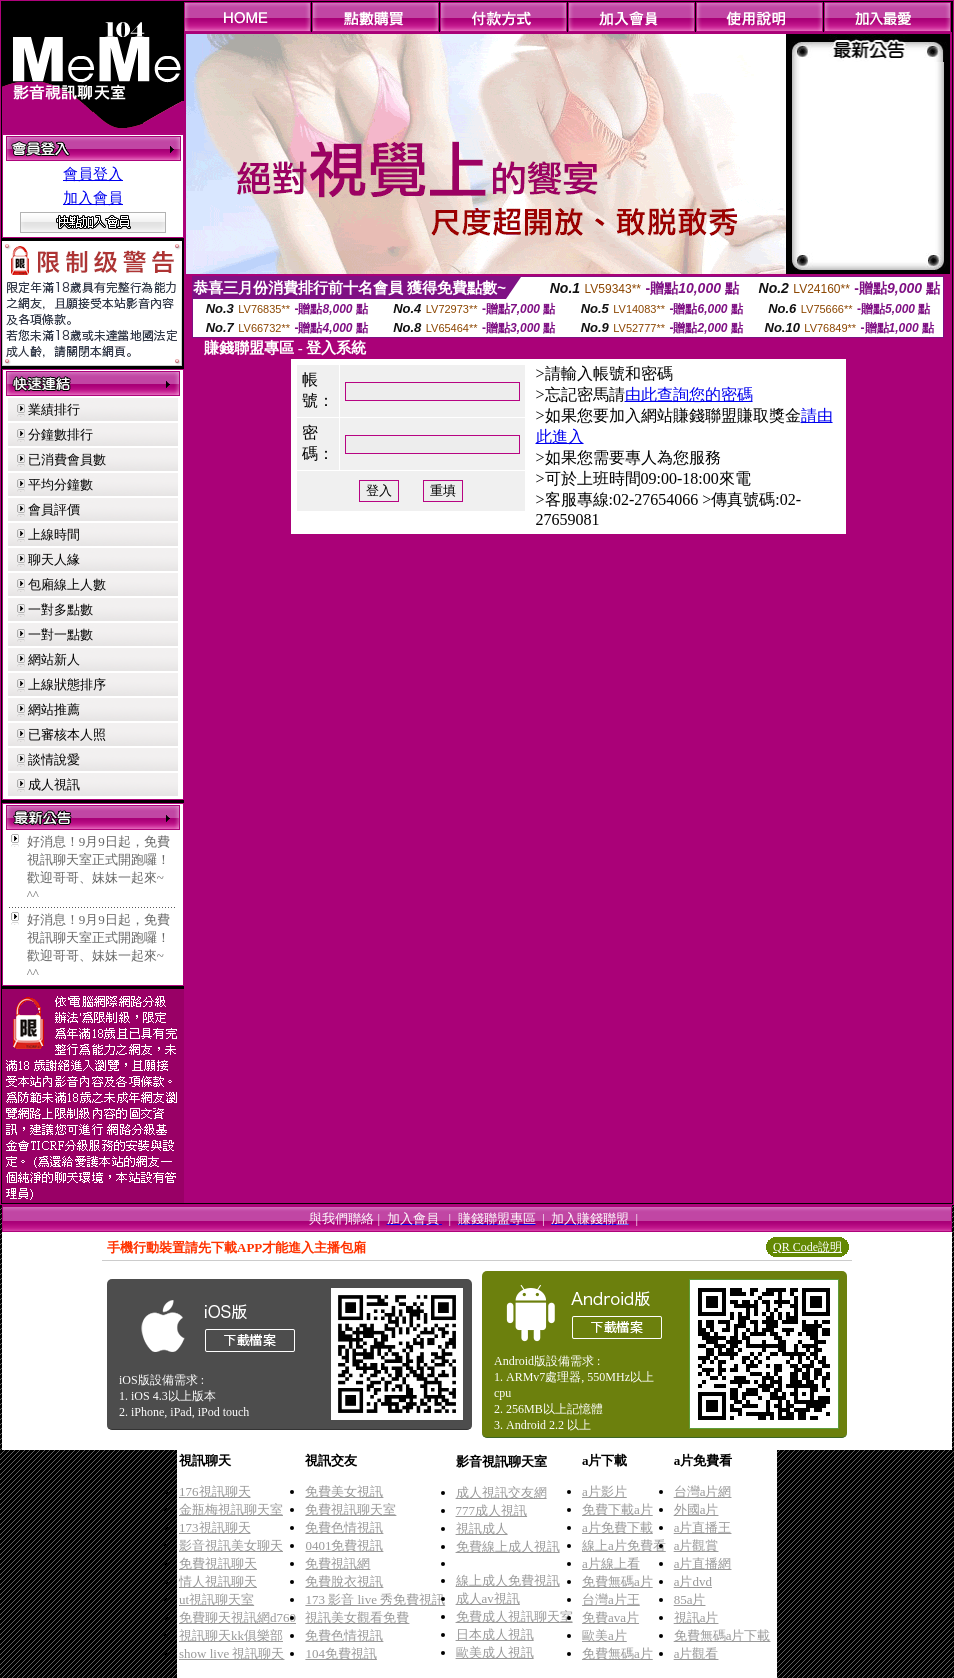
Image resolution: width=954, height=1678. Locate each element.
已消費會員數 (67, 459)
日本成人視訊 (495, 1634)
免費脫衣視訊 (344, 1581)
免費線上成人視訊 (508, 1546)
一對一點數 (60, 634)
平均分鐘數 (60, 484)
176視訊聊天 (215, 1491)
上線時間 (54, 534)
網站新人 (54, 659)
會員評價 (54, 509)
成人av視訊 (488, 1598)
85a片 (690, 1599)
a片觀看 (696, 1653)
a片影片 (604, 1491)
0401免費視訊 (344, 1545)
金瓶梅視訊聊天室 (231, 1509)
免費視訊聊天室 (350, 1509)
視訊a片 (696, 1617)
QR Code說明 (807, 1247)
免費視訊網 (337, 1563)
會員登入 (93, 174)
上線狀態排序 (67, 684)
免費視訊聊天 (218, 1563)
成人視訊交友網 (501, 1492)
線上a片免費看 (624, 1545)
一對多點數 (60, 609)
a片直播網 (703, 1563)
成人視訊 (54, 784)
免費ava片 (610, 1617)
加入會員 (93, 198)
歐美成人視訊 (495, 1652)
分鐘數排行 (60, 434)
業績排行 (54, 409)
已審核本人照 (67, 734)
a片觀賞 (696, 1545)
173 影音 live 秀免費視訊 (375, 1599)
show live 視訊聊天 (231, 1653)
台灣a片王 (611, 1599)
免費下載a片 (617, 1509)
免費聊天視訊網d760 (237, 1617)
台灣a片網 (703, 1491)
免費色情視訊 (344, 1527)
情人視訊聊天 (218, 1581)
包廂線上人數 (67, 584)
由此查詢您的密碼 (689, 394)
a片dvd (693, 1581)
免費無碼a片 (617, 1581)
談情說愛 (54, 759)
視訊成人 (482, 1528)
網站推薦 (54, 709)
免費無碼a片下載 (722, 1635)
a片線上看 (611, 1563)
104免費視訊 (341, 1653)
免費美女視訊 (344, 1491)
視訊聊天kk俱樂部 (231, 1635)
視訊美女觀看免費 (357, 1617)
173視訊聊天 (215, 1527)
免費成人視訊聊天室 (514, 1616)
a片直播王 (703, 1527)
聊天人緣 (54, 559)
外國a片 (696, 1509)
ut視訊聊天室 (216, 1599)
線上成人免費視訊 (508, 1580)
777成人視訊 (492, 1510)
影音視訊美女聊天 (231, 1545)
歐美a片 (604, 1635)
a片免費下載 (617, 1527)
